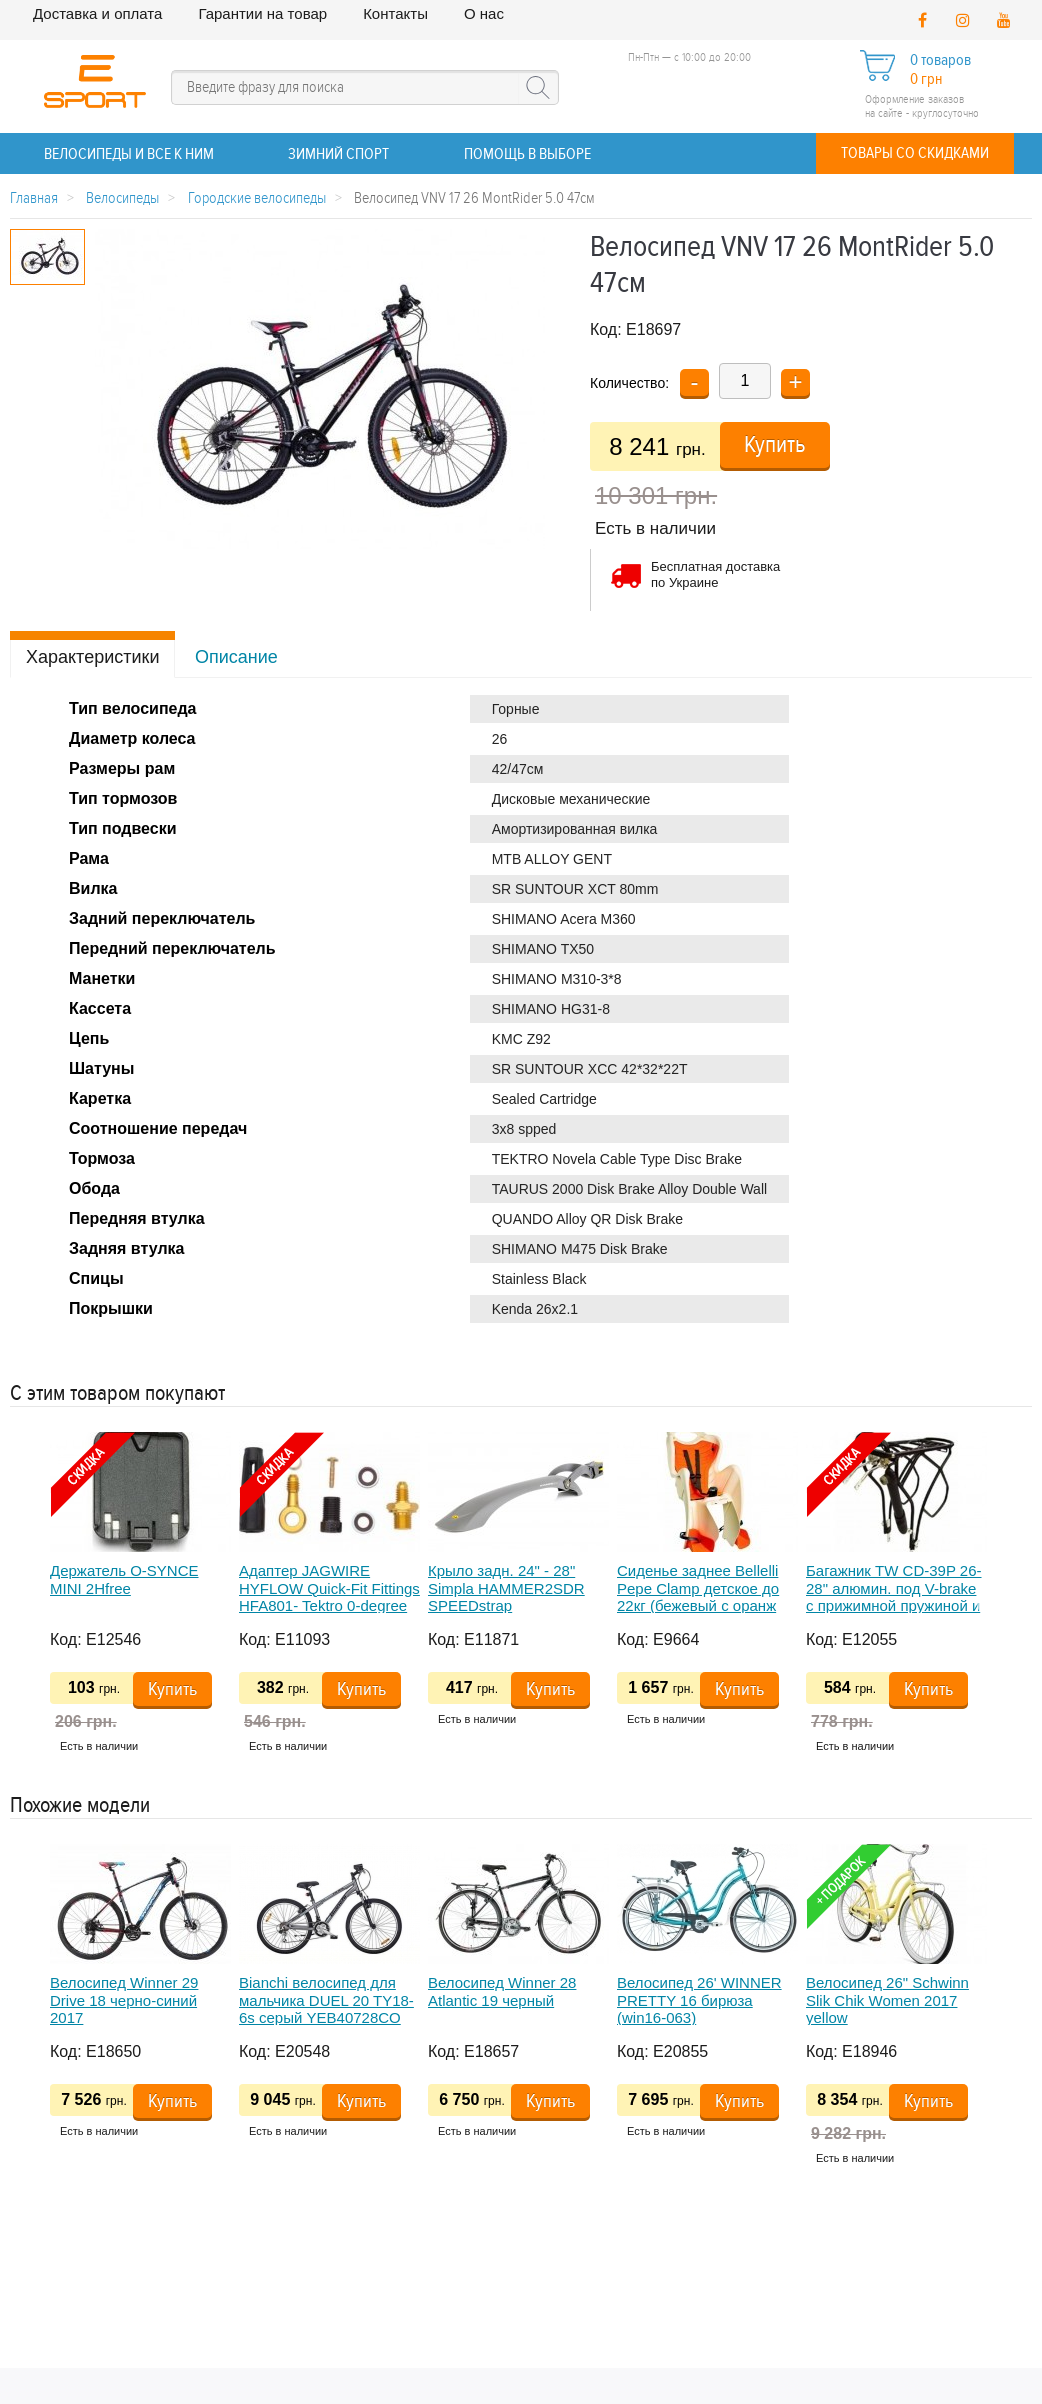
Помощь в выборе (527, 154)
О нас (484, 13)
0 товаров (940, 60)
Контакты (395, 13)
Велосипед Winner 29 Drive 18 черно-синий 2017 (124, 2000)
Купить (775, 445)
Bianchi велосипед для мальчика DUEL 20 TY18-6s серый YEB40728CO (326, 2000)
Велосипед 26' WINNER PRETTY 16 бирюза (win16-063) (699, 2000)
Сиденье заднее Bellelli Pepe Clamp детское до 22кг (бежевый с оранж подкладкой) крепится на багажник (703, 1605)
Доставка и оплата (97, 13)
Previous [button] (20, 1600)
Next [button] (985, 1600)
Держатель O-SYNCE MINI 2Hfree (124, 1579)
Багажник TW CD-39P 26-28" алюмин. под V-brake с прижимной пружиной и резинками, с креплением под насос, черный (895, 1605)
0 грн (926, 79)
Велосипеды (122, 198)
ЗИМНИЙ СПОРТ (338, 154)
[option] (144, 1599)
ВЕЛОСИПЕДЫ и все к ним (129, 154)
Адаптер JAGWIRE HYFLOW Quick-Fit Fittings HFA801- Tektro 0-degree (329, 1588)
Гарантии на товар (262, 13)
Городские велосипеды (257, 198)
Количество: (629, 383)
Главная (34, 198)
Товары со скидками (915, 153)
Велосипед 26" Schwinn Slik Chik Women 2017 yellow (887, 2000)
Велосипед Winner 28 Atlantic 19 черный (502, 1991)
